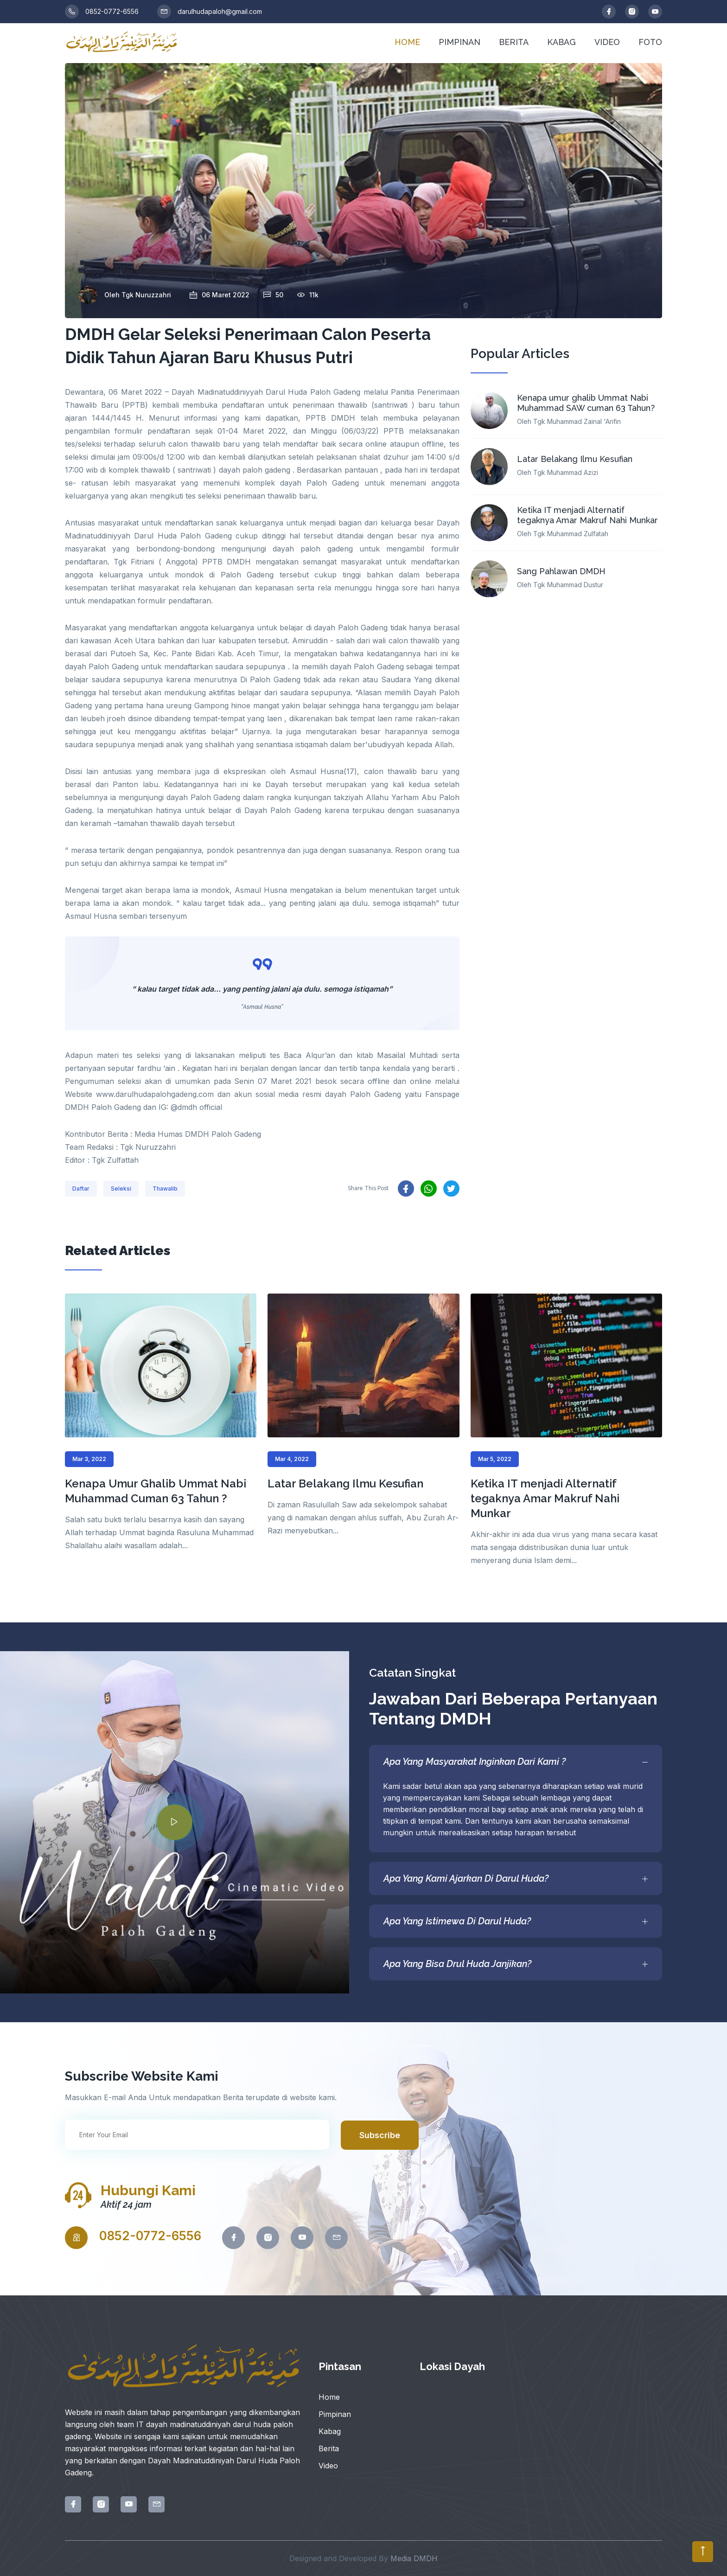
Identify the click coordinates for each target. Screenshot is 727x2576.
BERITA (514, 42)
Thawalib (165, 1188)
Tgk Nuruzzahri (146, 295)
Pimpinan (335, 2414)
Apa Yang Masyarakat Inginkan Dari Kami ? (515, 1761)
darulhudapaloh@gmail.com (209, 12)
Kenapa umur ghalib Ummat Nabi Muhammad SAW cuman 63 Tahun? (586, 403)
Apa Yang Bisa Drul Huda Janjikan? (515, 1963)
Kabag (330, 2431)
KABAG (561, 42)
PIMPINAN (459, 42)
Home (329, 2397)
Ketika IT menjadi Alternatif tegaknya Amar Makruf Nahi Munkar (587, 515)
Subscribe (379, 2135)
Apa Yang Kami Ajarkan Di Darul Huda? (515, 1878)
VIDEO (607, 42)
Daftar (80, 1188)
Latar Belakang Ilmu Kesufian (574, 459)
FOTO (650, 42)
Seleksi (121, 1188)
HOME (407, 42)
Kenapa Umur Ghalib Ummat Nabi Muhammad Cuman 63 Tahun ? (155, 1491)
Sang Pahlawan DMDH (561, 571)
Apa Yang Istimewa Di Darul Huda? (515, 1921)
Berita (329, 2448)
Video (328, 2465)
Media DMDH (414, 2558)
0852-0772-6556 (102, 12)
